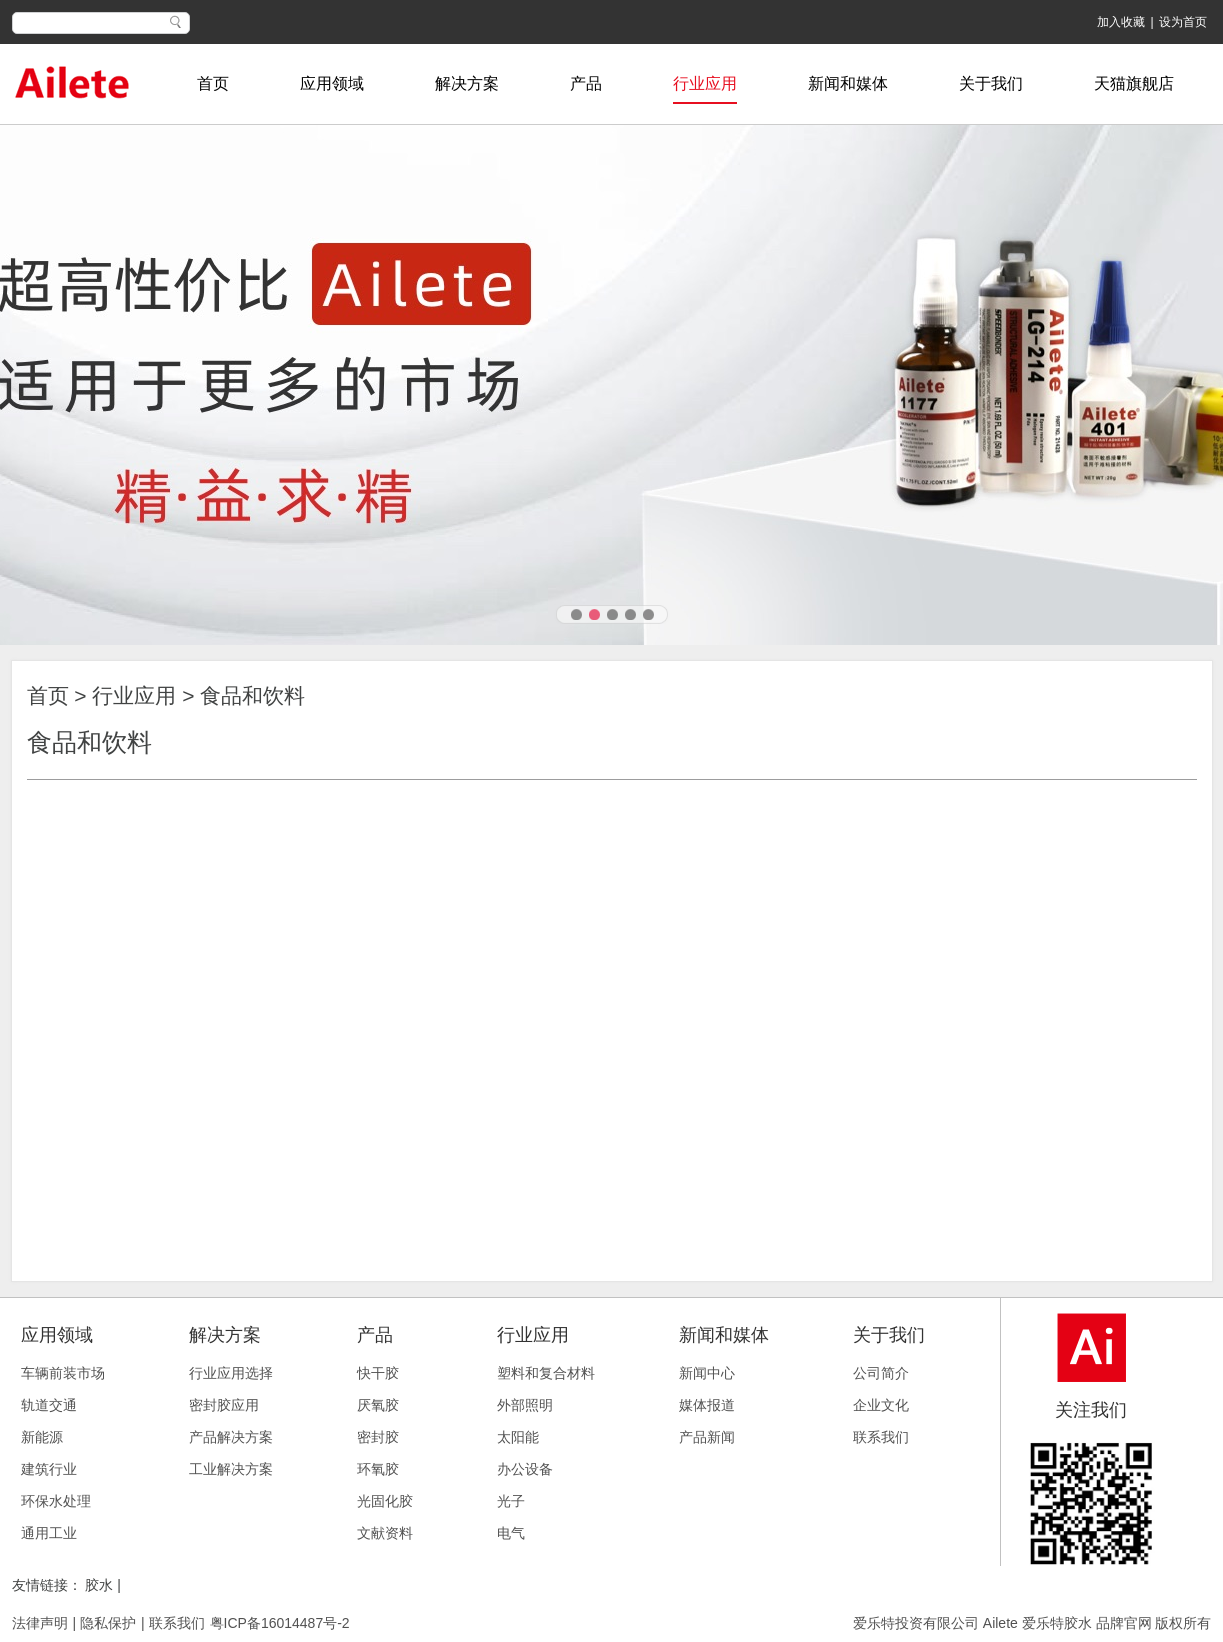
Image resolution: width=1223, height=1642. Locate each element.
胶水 (101, 1585)
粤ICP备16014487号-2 (280, 1623)
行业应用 (705, 83)
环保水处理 (56, 1501)
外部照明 (525, 1405)
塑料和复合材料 (546, 1373)
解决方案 (467, 83)
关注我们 (1091, 1410)
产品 (586, 83)
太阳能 (518, 1437)
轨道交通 (49, 1405)
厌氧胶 (378, 1405)
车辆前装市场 (63, 1373)
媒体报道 (707, 1405)
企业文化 (881, 1405)
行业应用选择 (231, 1373)
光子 (511, 1501)
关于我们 (991, 83)
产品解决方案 (231, 1437)
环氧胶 (378, 1469)
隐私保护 (108, 1623)
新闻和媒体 (848, 83)
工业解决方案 (231, 1469)
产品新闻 (707, 1437)
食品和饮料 (252, 695)
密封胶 (378, 1437)
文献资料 (385, 1533)
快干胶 (378, 1373)
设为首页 (1183, 22)
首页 (213, 83)
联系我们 (881, 1437)
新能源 (42, 1437)
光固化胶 (385, 1501)
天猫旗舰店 (1134, 83)
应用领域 (332, 83)
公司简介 (881, 1373)
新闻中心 (707, 1373)
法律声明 (40, 1623)
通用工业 (49, 1533)
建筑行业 (49, 1469)
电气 (511, 1533)
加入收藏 (1121, 22)
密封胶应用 (224, 1405)
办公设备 (525, 1469)
